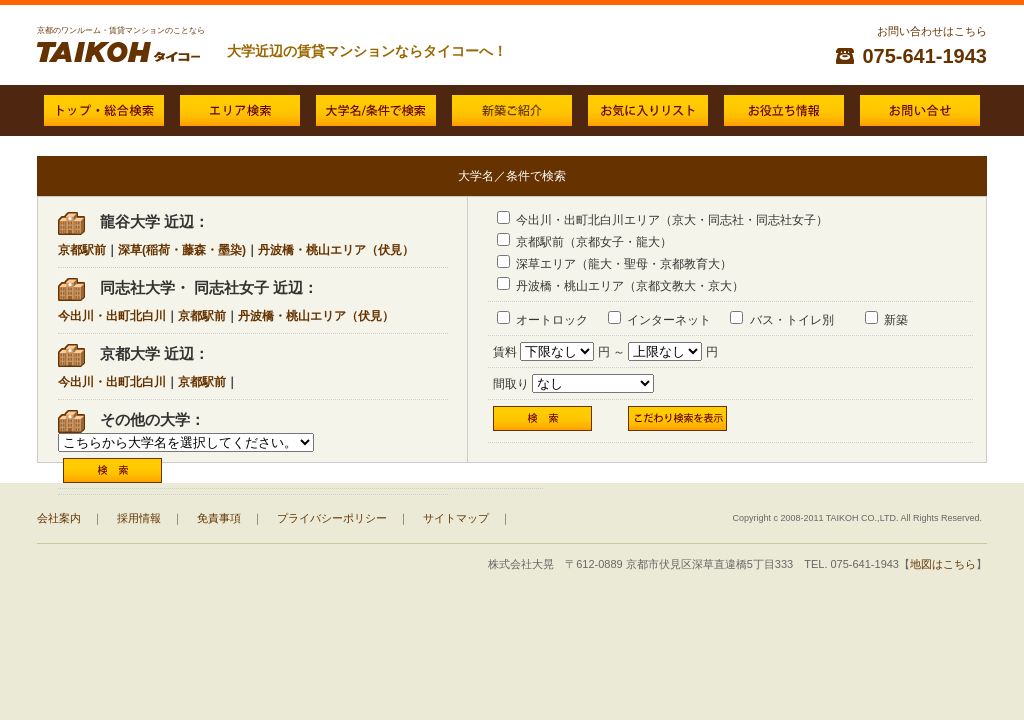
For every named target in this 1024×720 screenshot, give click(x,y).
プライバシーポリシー (332, 518)
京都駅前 (82, 250)
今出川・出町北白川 (112, 316)
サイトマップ (456, 518)
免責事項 (219, 518)
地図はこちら (943, 564)
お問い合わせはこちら (932, 31)
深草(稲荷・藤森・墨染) (182, 250)
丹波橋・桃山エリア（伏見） (336, 250)
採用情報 (139, 518)
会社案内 (59, 518)
